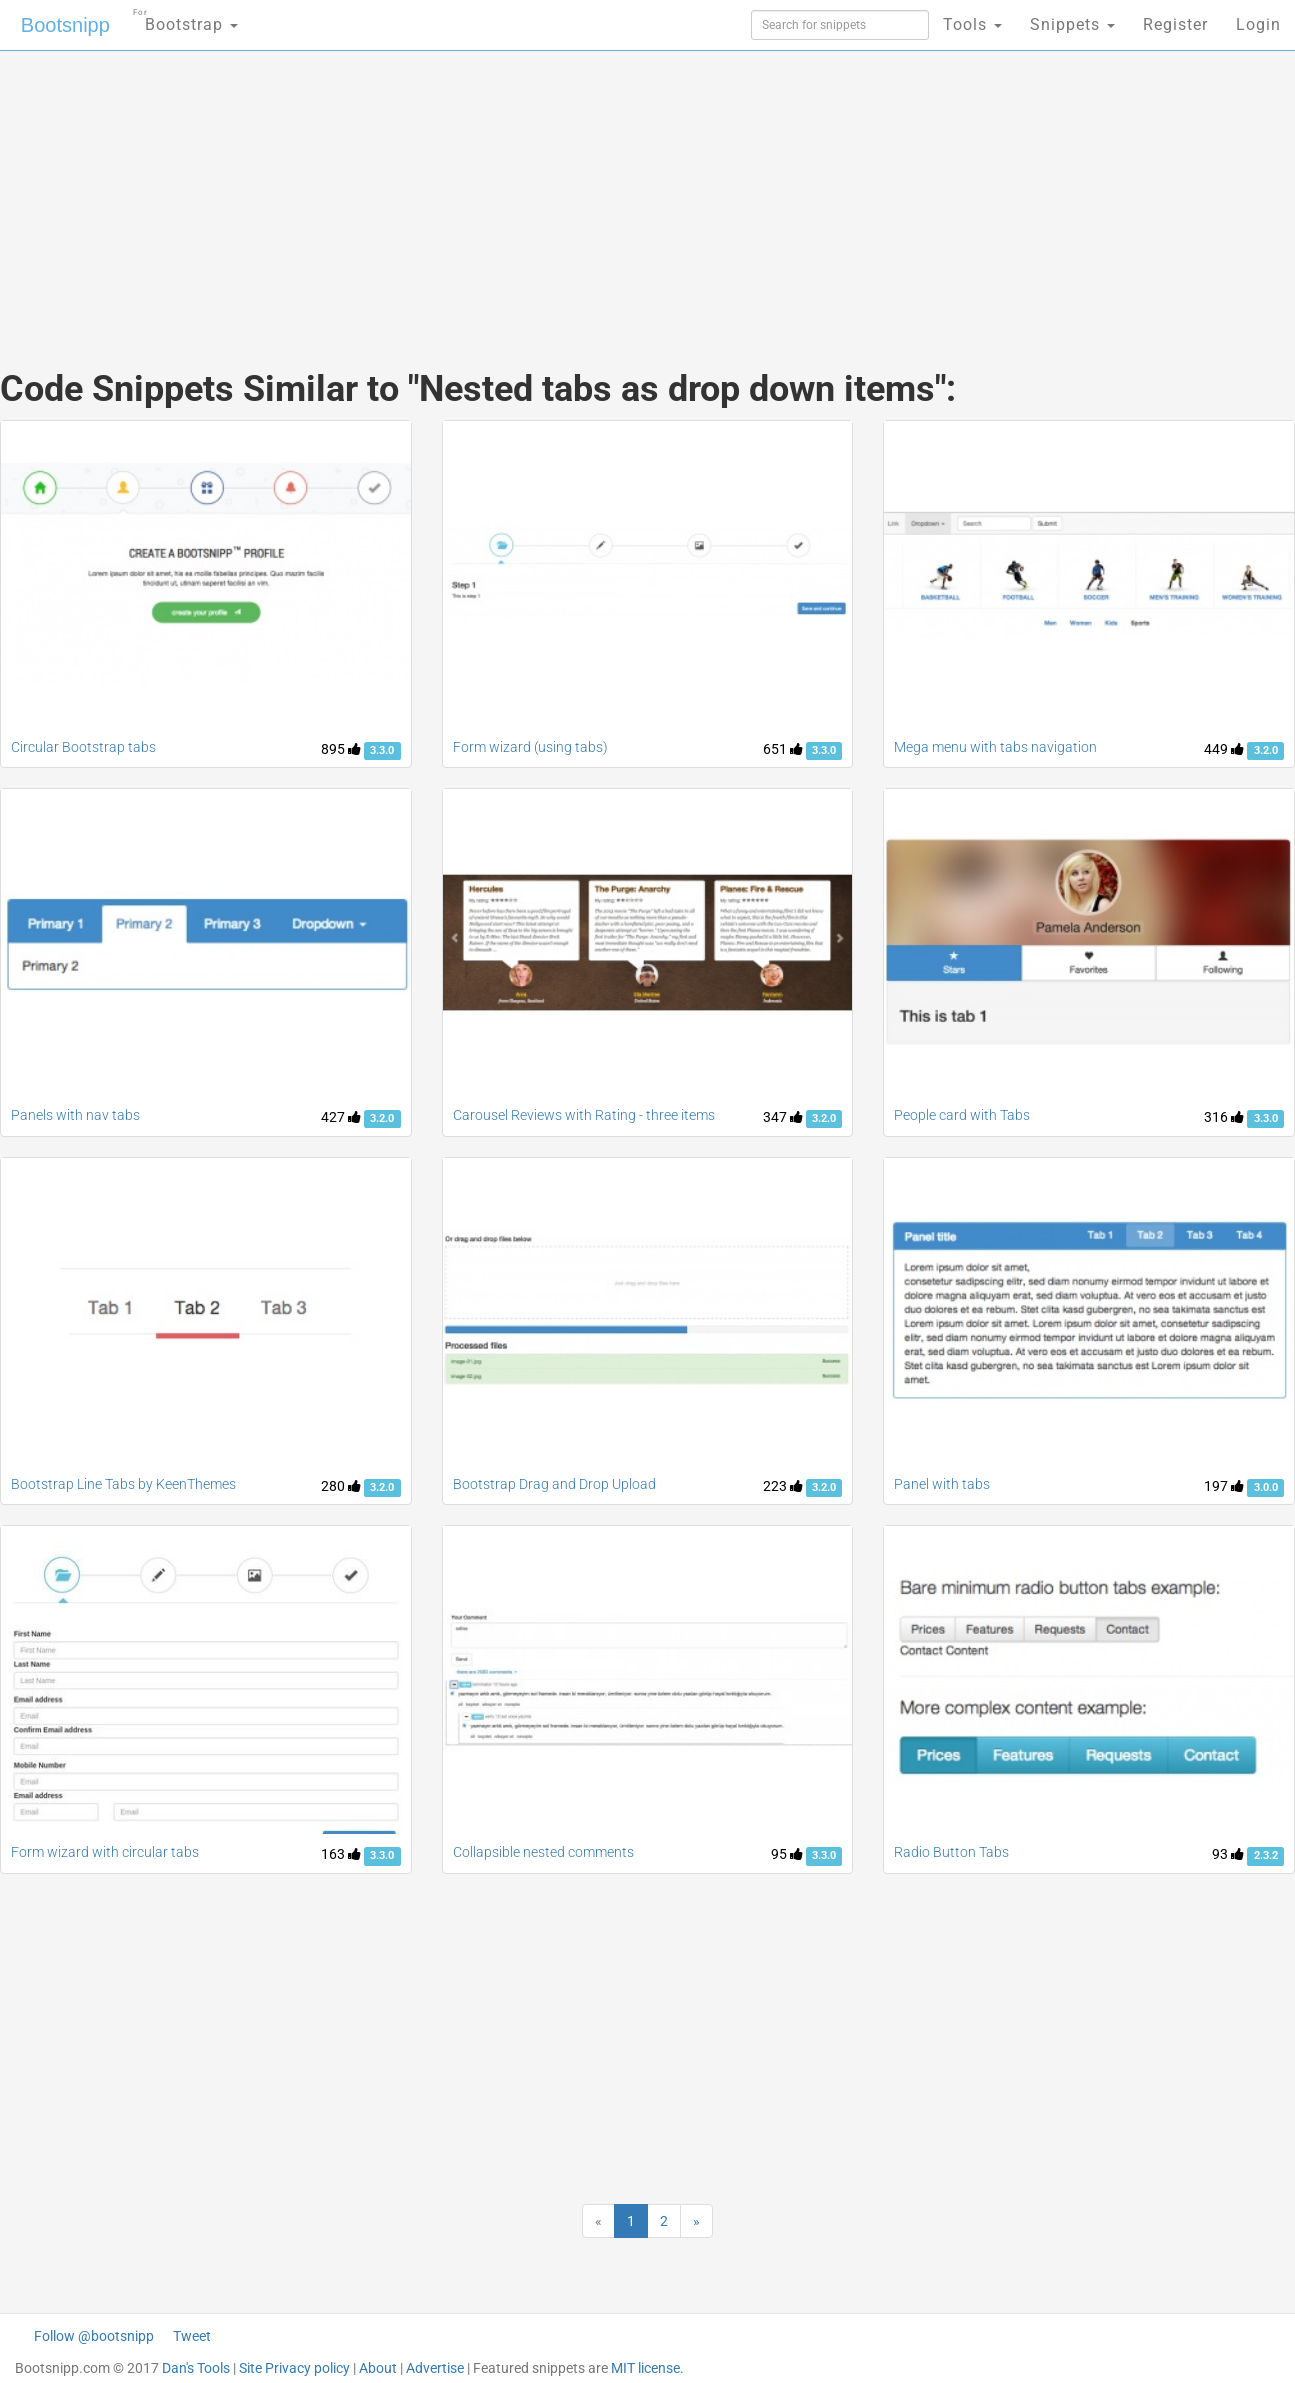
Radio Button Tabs (951, 1852)
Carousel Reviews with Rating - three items (584, 1115)
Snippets (1072, 24)
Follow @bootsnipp (94, 2336)
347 (783, 1117)
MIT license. (647, 2368)
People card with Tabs (962, 1115)
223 (783, 1486)
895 (341, 749)
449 (1224, 749)
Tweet (192, 2336)
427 (341, 1117)
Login (1258, 24)
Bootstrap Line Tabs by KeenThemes (123, 1484)
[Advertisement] (498, 190)
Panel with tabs (942, 1484)
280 (341, 1486)
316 (1224, 1117)
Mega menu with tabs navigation (995, 747)
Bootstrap (185, 18)
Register (1175, 24)
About (378, 2368)
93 (1228, 1854)
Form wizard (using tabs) (530, 747)
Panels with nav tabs (75, 1115)
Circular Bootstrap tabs (83, 747)
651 (783, 749)
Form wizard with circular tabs (105, 1852)
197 (1224, 1486)
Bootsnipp (65, 25)
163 (341, 1854)
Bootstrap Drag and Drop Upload (554, 1484)
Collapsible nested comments (543, 1852)
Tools (972, 24)
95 (787, 1854)
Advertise (435, 2368)
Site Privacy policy (294, 2368)
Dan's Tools (196, 2368)
